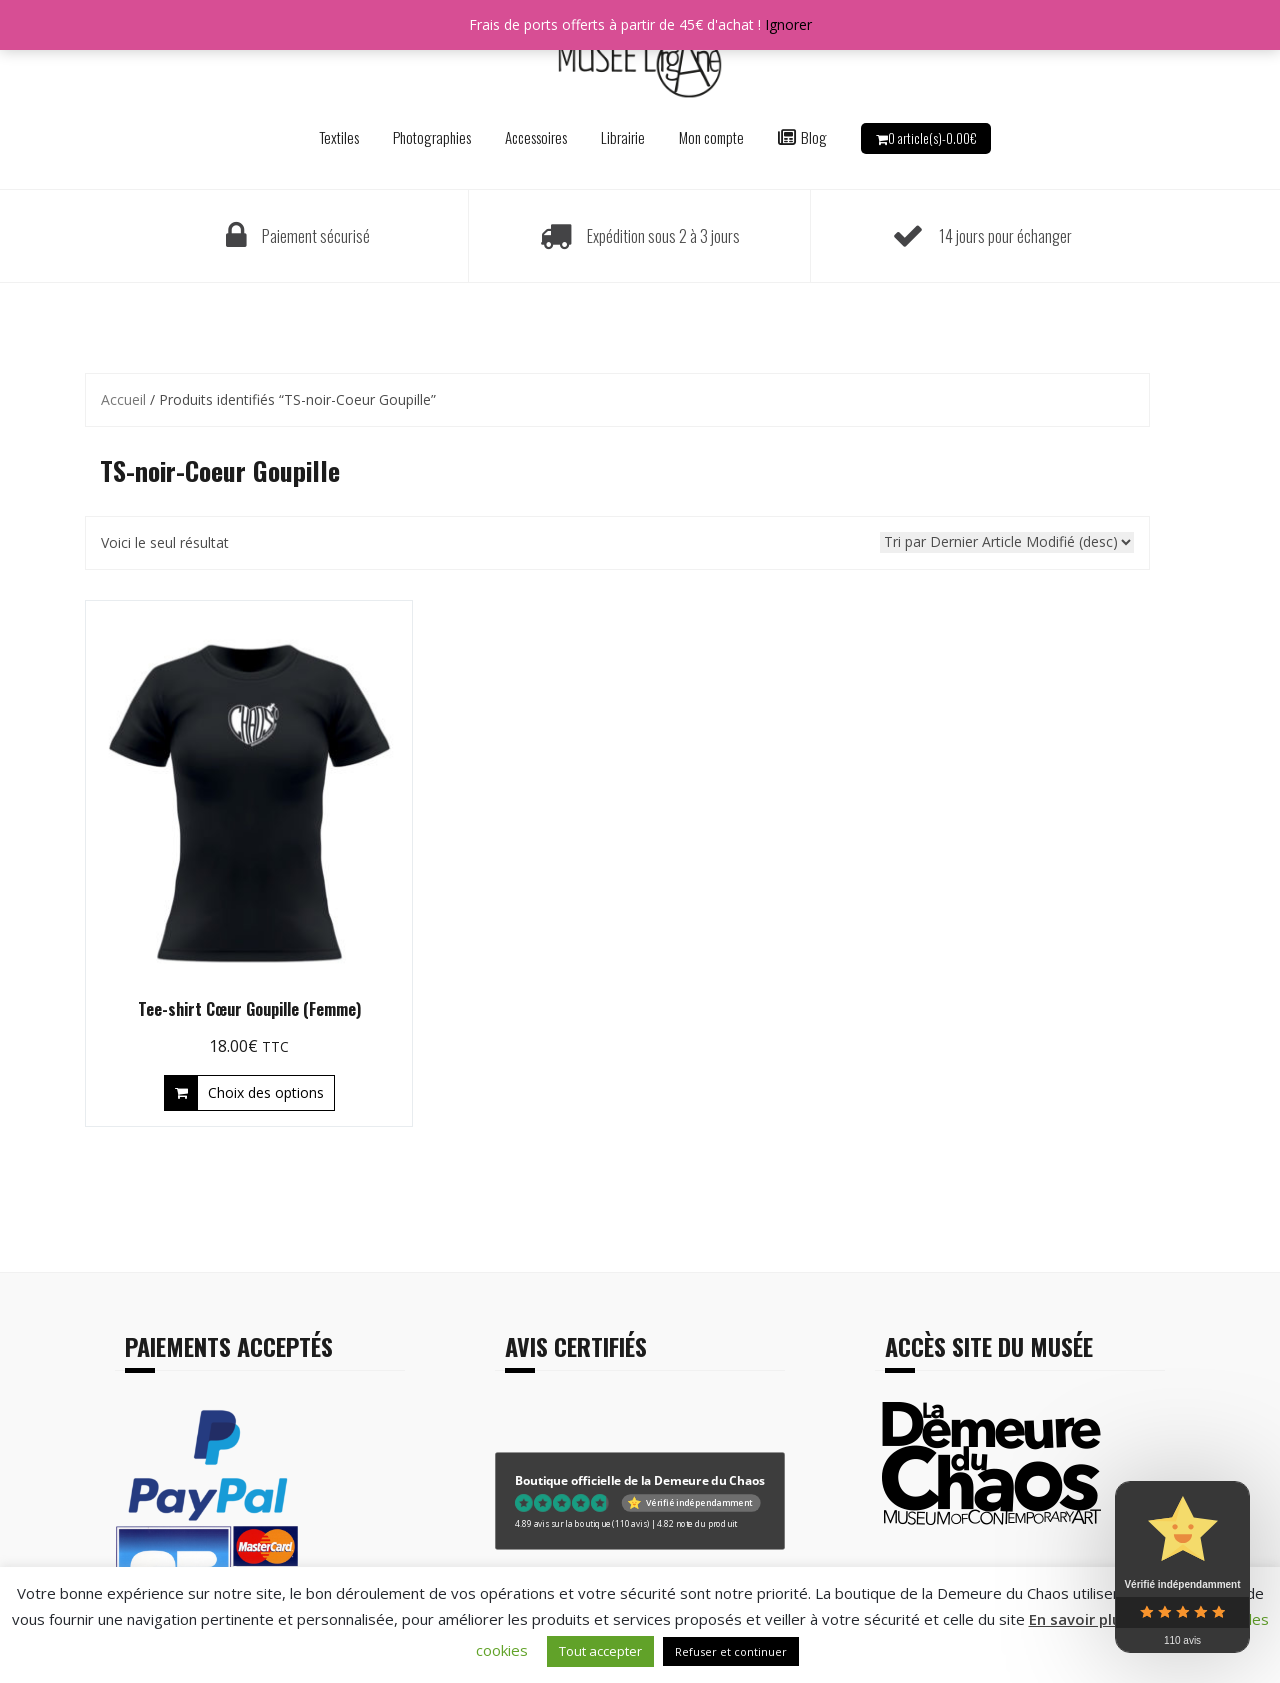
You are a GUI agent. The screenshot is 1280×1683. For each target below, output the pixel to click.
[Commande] (1007, 542)
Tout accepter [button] (600, 1651)
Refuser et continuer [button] (731, 1651)
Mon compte (711, 137)
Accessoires (536, 137)
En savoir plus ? (1084, 1619)
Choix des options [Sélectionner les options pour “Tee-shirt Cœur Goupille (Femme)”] (266, 1092)
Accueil (123, 399)
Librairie (623, 137)
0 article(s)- (932, 138)
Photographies (432, 137)
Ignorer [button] (788, 24)
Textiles (339, 137)
